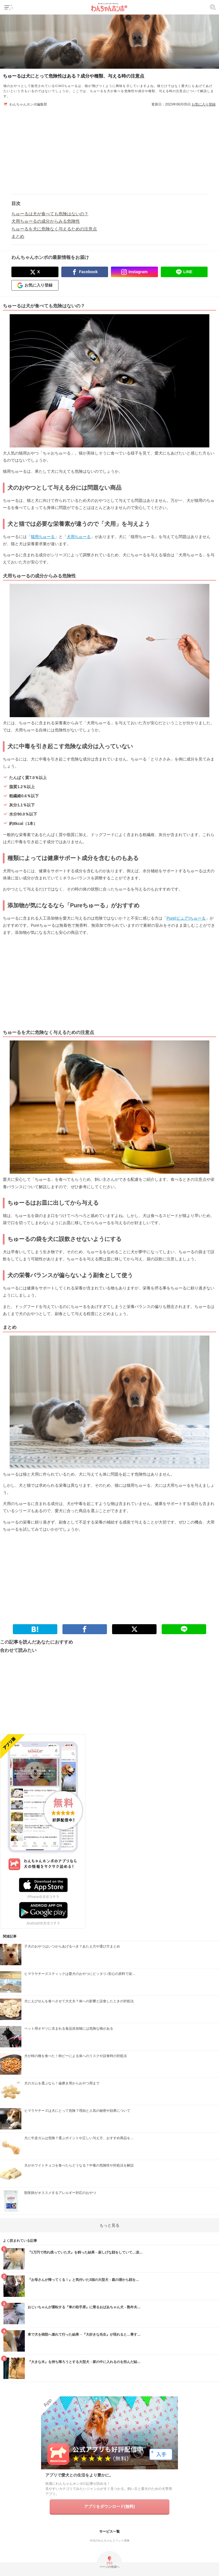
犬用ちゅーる (79, 536)
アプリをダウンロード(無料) (109, 2506)
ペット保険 (122, 2540)
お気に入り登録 (204, 104)
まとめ (17, 236)
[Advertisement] (109, 147)
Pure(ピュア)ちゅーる (186, 918)
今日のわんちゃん (101, 2540)
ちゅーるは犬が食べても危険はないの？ (49, 213)
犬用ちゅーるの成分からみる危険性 (45, 221)
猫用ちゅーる (43, 536)
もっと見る (109, 2225)
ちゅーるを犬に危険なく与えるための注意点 (54, 228)
